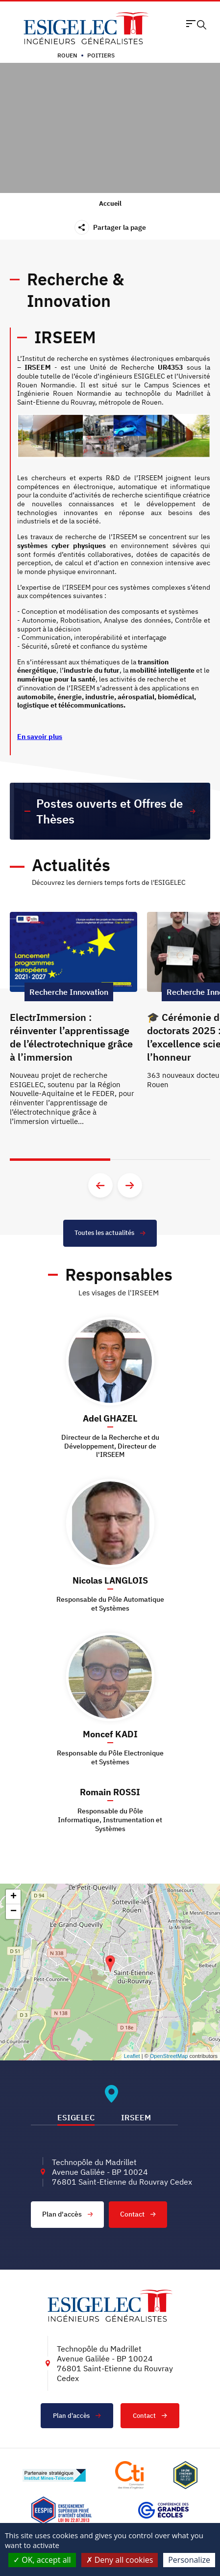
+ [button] (13, 1897)
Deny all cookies (119, 2559)
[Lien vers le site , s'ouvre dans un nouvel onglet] (185, 2475)
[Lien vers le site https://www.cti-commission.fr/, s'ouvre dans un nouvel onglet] (129, 2475)
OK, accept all (42, 2559)
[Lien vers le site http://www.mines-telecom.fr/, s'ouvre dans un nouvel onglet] (54, 2475)
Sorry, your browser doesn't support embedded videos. (110, 128)
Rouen (67, 55)
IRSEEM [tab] (136, 2117)
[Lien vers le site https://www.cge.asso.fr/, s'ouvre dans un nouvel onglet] (163, 2510)
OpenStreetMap (169, 2056)
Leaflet (132, 2056)
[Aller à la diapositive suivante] (130, 1185)
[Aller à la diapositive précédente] (100, 1185)
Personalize (189, 2559)
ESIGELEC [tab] (76, 2117)
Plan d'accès (67, 2214)
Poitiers (101, 55)
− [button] (13, 1911)
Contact (138, 2214)
